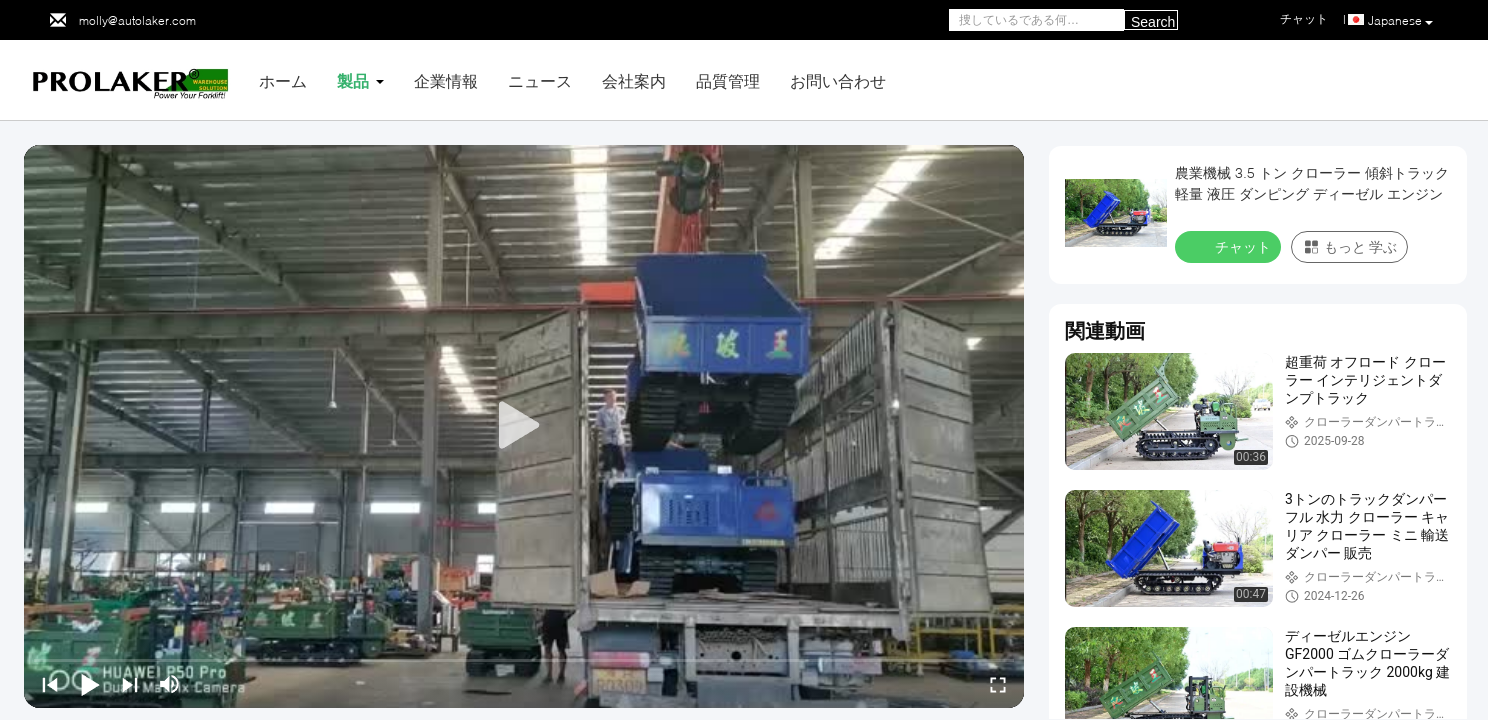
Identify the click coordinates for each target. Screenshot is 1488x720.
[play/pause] (90, 684)
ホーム (283, 80)
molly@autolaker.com (137, 20)
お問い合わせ (838, 80)
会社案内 (634, 80)
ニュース (540, 80)
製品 (353, 80)
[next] (130, 684)
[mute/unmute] (170, 684)
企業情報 (446, 80)
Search (1153, 22)
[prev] (50, 684)
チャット (1230, 246)
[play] (524, 426)
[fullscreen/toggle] (998, 684)
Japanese (1400, 21)
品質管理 (728, 80)
